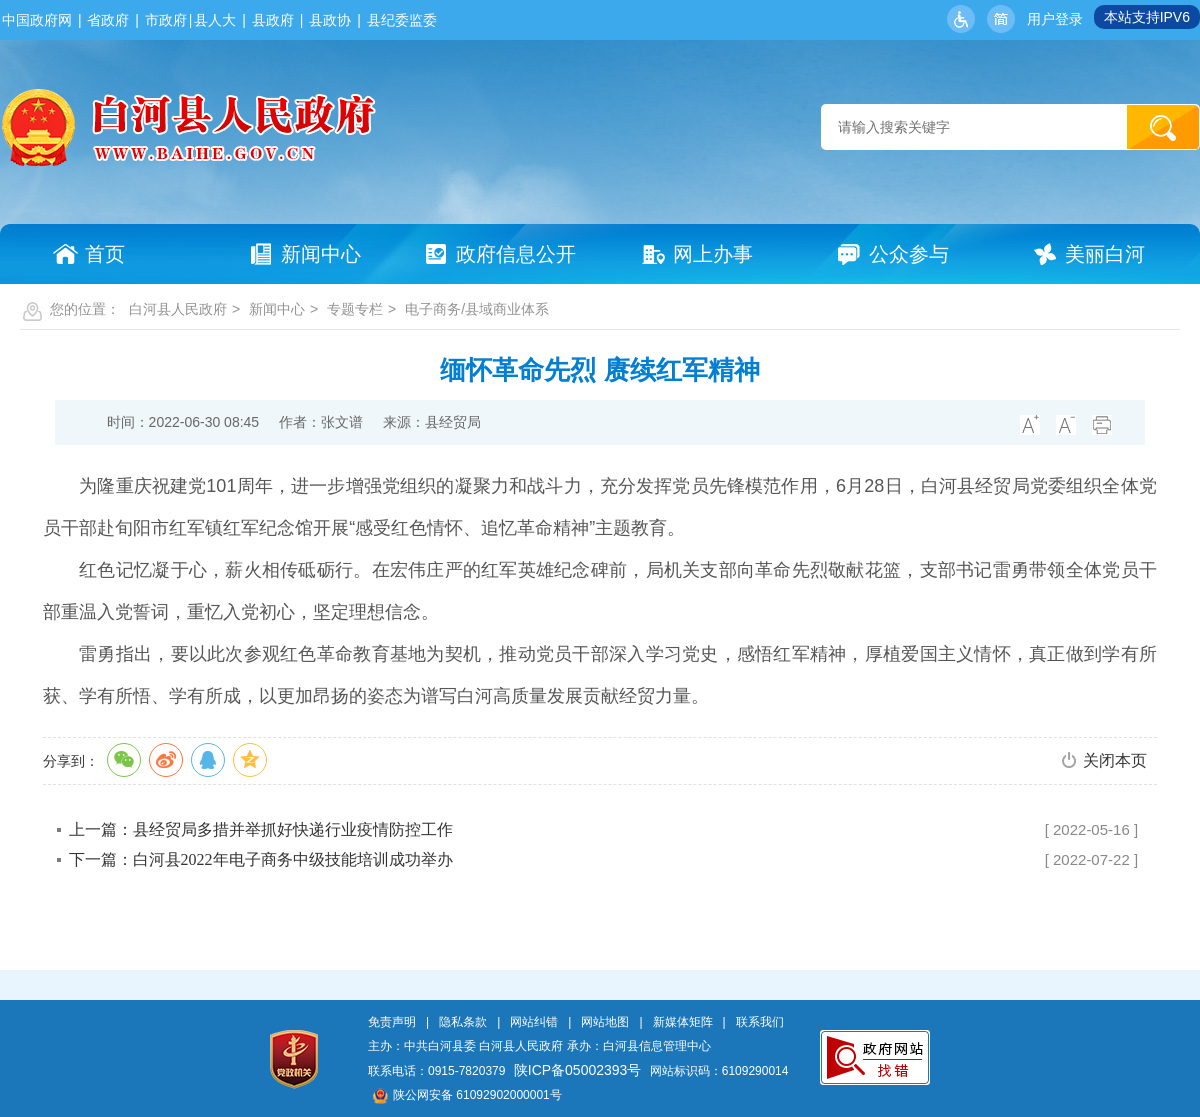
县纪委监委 (402, 20)
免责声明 (392, 1022)
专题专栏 (355, 309)
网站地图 (605, 1022)
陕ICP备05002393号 (578, 1070)
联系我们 (760, 1022)
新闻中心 (277, 309)
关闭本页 (1115, 760)
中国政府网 (37, 20)
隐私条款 (463, 1022)
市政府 (166, 20)
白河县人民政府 (178, 309)
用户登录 (1055, 19)
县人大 (215, 20)
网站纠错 (534, 1022)
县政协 (330, 20)
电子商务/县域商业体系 (477, 309)
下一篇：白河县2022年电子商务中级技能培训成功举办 (261, 859)
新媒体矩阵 (683, 1022)
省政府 (108, 20)
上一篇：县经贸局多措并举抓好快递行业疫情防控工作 (261, 829)
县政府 (273, 20)
